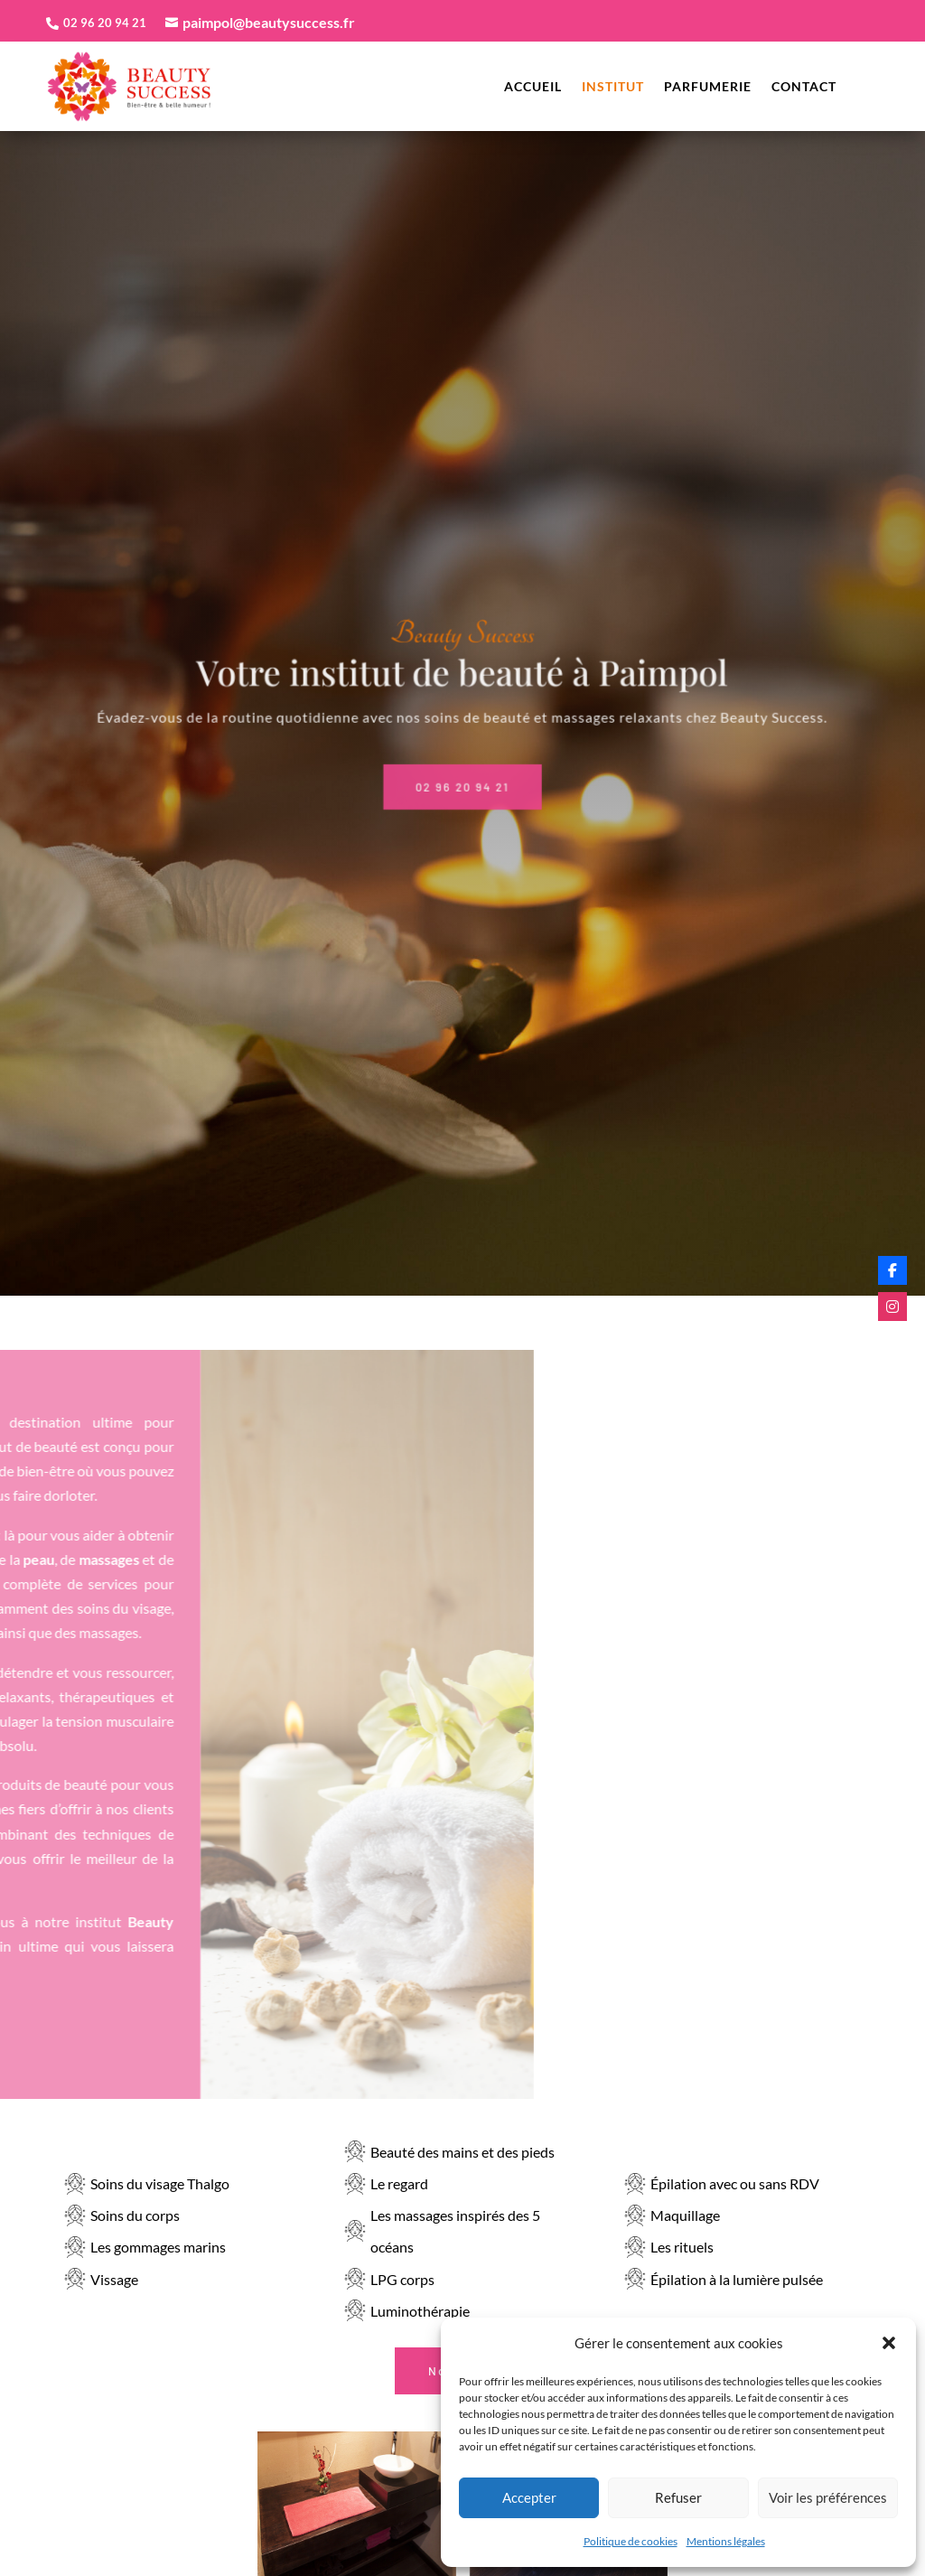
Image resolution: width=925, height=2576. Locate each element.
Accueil (533, 87)
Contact (803, 87)
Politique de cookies (630, 2541)
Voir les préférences (828, 2497)
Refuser (678, 2497)
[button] (889, 2343)
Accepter (529, 2497)
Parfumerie (708, 87)
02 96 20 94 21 (463, 768)
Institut (613, 87)
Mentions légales (726, 2541)
